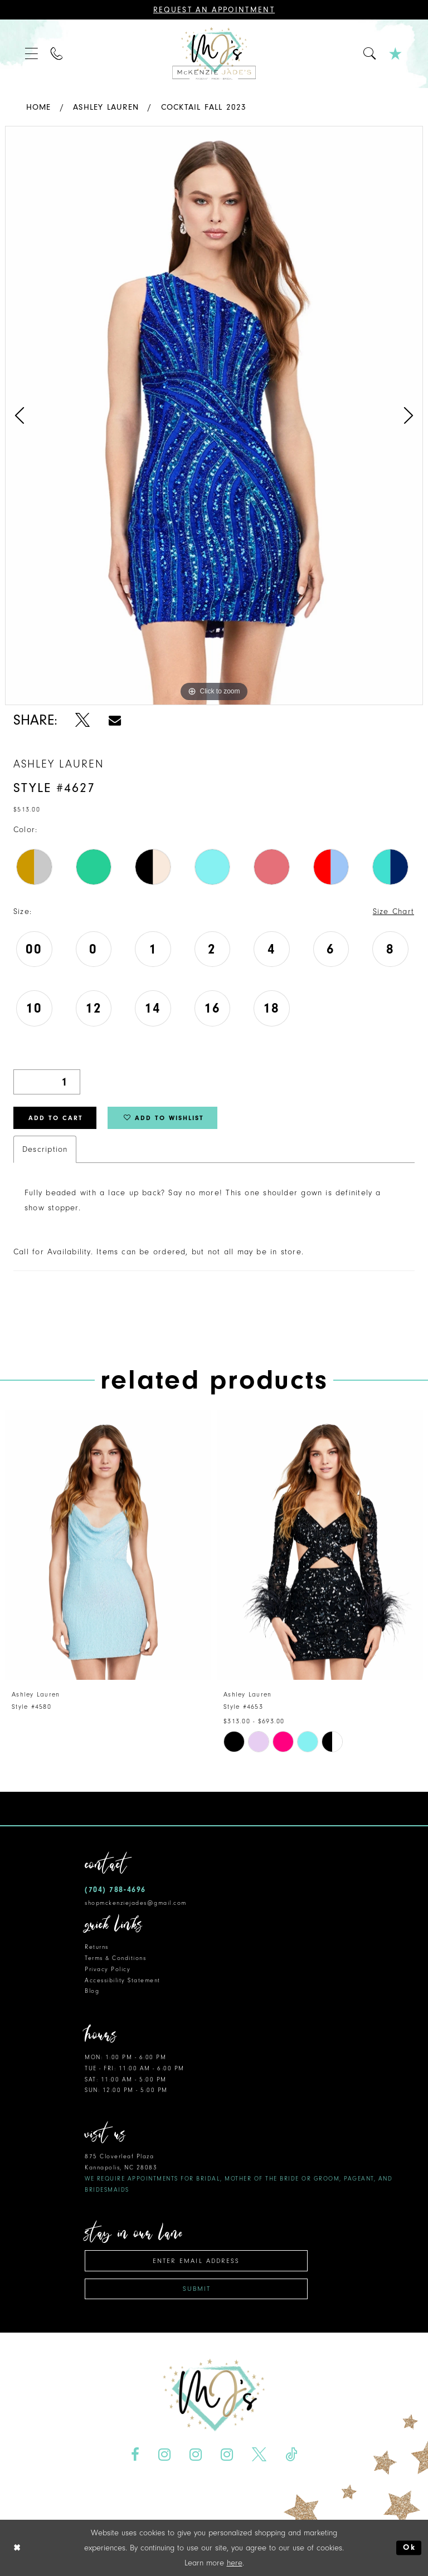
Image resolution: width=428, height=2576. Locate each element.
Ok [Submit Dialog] (409, 2548)
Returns (97, 1946)
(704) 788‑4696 (115, 1889)
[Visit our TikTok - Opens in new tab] (291, 2454)
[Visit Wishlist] (395, 54)
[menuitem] (32, 54)
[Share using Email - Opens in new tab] (114, 720)
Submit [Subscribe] (197, 2288)
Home (38, 107)
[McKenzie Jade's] (214, 53)
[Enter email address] (196, 2260)
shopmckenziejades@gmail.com (136, 1902)
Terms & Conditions (115, 1957)
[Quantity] (46, 1081)
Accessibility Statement (122, 1979)
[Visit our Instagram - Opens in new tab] (165, 2454)
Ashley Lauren (106, 107)
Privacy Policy (107, 1968)
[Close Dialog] (17, 2548)
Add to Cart (55, 1118)
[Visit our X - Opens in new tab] (259, 2454)
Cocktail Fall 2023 (204, 107)
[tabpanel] (214, 415)
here (234, 2563)
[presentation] (108, 1545)
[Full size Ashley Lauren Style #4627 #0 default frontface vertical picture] (214, 415)
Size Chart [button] (393, 911)
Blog (92, 1990)
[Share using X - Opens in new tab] (83, 720)
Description (44, 1149)
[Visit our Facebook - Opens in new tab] (135, 2454)
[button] (32, 54)
